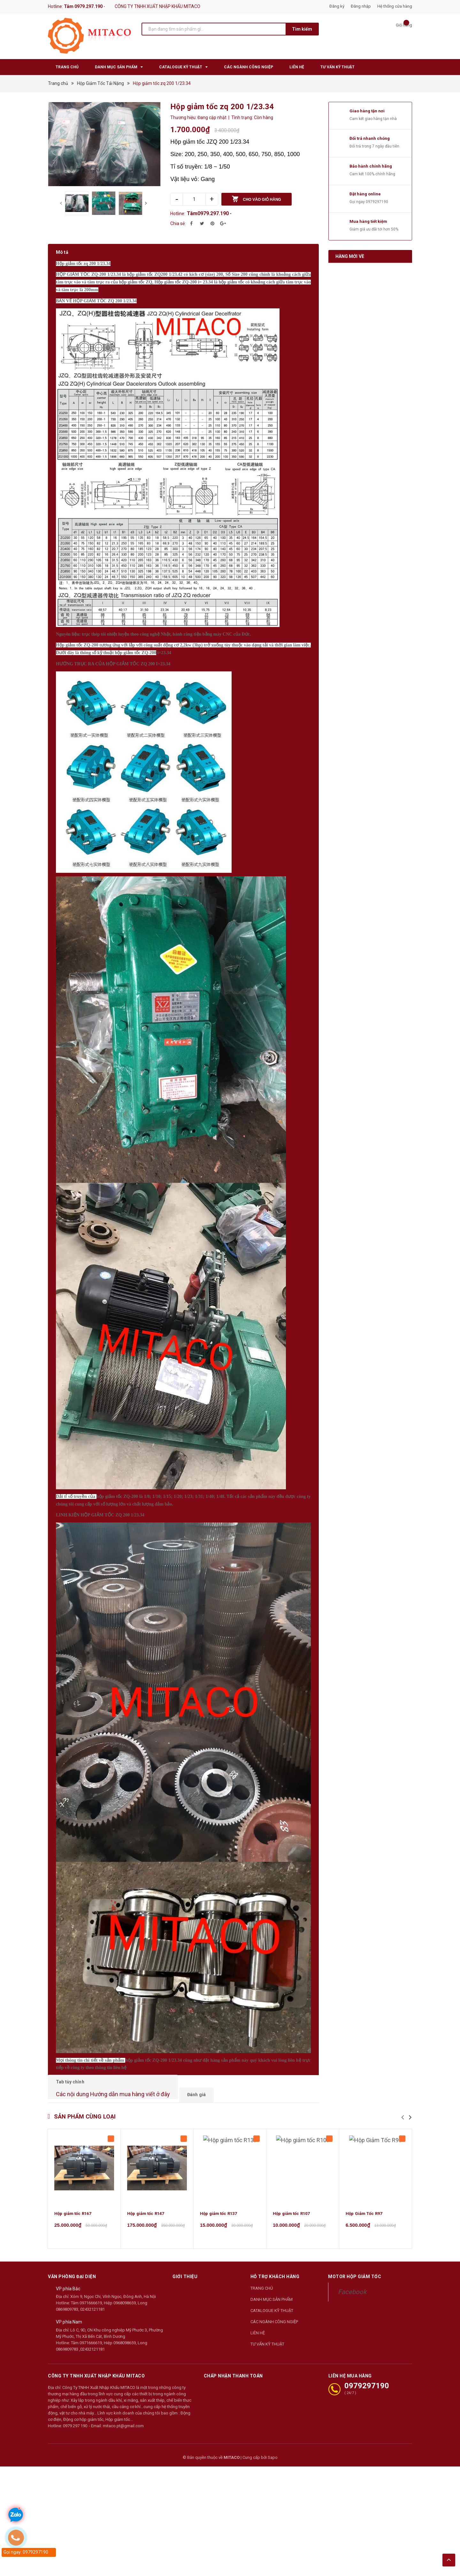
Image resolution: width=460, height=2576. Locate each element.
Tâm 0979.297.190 (83, 6)
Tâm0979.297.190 (208, 213)
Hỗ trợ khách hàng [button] (275, 2259)
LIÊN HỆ (257, 2316)
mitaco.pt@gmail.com (123, 2409)
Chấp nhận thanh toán (233, 2359)
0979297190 (377, 202)
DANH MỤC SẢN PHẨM (271, 2282)
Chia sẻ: (178, 223)
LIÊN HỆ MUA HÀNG (350, 2359)
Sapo (273, 2440)
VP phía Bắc (68, 2272)
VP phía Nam (69, 2305)
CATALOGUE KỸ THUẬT (271, 2294)
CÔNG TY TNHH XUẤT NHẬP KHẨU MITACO (96, 2359)
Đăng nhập (361, 6)
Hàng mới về (349, 256)
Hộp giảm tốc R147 (145, 2197)
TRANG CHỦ (261, 2271)
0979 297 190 (75, 2409)
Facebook (352, 2275)
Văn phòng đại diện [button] (72, 2259)
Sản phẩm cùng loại (85, 2100)
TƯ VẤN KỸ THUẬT (267, 2327)
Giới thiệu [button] (184, 2259)
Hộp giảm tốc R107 (291, 2197)
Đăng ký (336, 6)
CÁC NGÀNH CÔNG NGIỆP (274, 2305)
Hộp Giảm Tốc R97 (364, 2197)
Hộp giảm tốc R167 (72, 2197)
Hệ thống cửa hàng (394, 6)
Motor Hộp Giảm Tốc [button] (354, 2259)
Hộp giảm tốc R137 (218, 2197)
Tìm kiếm (302, 29)
